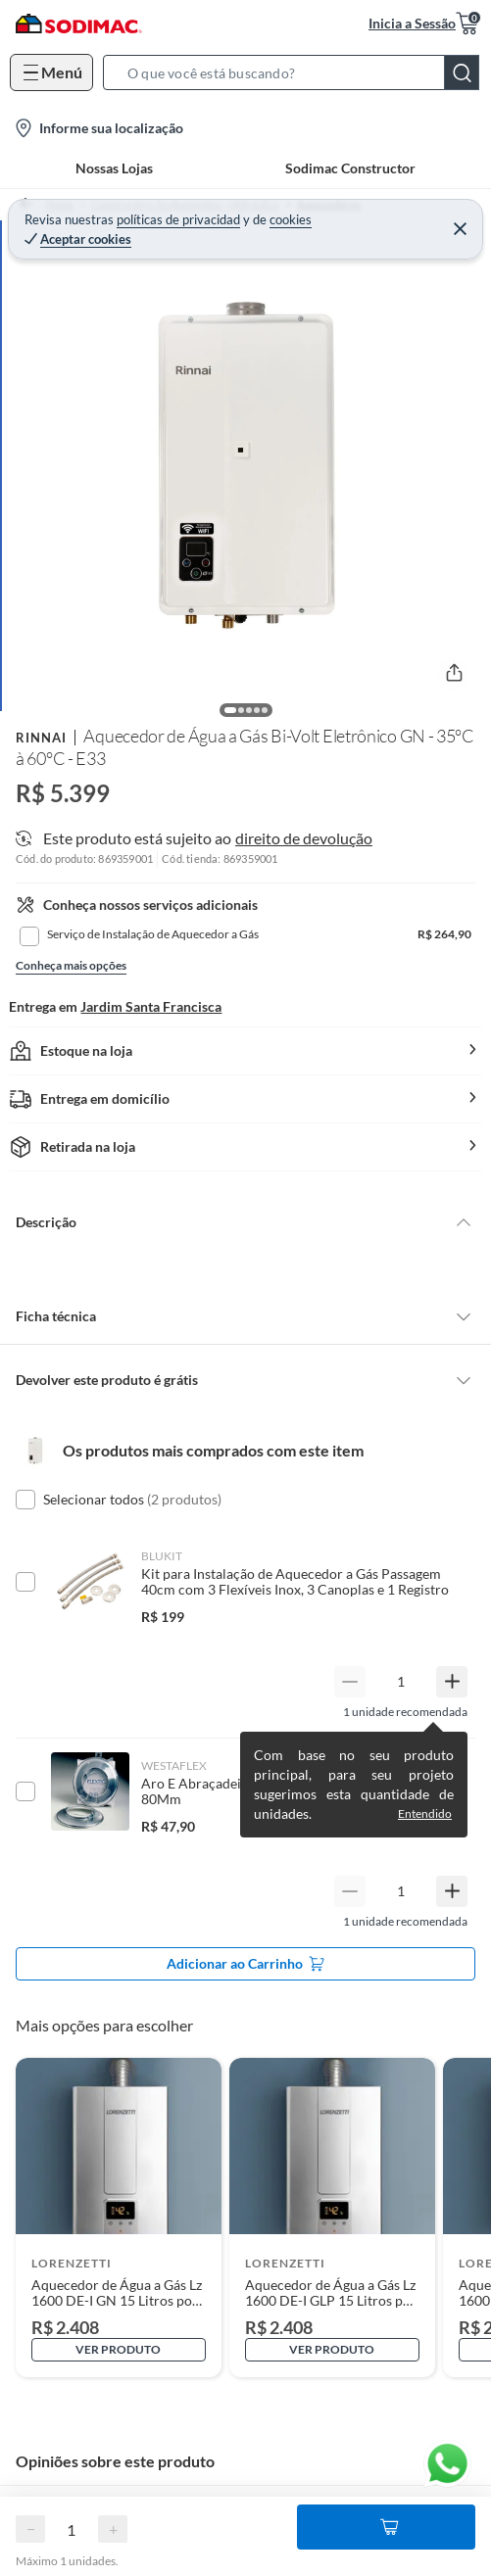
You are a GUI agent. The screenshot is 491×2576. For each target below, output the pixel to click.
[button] (297, 72)
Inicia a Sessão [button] (412, 23)
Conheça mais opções (71, 965)
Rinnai (41, 737)
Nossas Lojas (114, 168)
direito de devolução (303, 838)
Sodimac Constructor (350, 168)
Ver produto (118, 2349)
